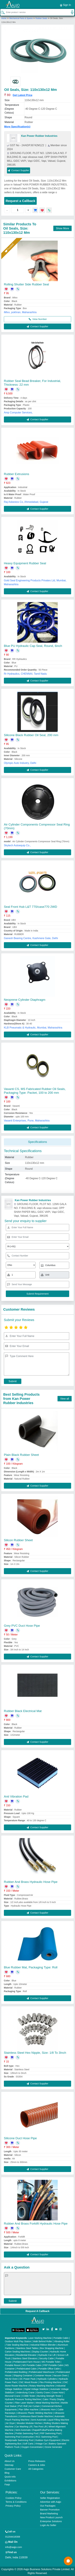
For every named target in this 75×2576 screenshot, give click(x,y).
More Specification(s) (17, 126)
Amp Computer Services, (18, 412)
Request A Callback (37, 2311)
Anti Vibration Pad (16, 1796)
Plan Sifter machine (28, 2409)
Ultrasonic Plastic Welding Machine (34, 2413)
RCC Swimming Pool (46, 2436)
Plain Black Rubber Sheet (21, 1454)
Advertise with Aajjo (50, 2501)
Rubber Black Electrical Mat (23, 1711)
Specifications (37, 1142)
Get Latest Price (22, 95)
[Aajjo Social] (43, 2329)
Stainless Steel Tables (27, 2348)
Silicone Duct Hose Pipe (20, 2138)
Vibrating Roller (61, 2341)
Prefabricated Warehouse (41, 2372)
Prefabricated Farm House (26, 2362)
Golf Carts (28, 2443)
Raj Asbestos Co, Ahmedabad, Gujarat (26, 502)
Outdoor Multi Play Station (18, 2341)
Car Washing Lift (23, 2426)
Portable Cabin (61, 2338)
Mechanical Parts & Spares (21, 18)
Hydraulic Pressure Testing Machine (23, 2399)
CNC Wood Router (28, 2382)
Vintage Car (41, 2443)
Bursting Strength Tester (49, 2396)
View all (64, 1398)
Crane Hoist (58, 2392)
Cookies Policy (13, 2497)
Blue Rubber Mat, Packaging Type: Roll (30, 1967)
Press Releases (36, 2461)
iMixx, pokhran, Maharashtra (20, 312)
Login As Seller (48, 2525)
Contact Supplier (18, 170)
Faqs (7, 2484)
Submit (13, 1381)
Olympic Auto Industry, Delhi (20, 763)
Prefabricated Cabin (26, 2368)
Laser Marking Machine (40, 2338)
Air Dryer (10, 2423)
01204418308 (12, 2536)
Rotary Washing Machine (41, 2385)
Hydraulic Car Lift (46, 2355)
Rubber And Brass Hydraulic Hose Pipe (31, 1882)
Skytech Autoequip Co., (17, 845)
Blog (7, 2472)
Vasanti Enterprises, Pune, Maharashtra (27, 1120)
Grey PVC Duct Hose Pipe (22, 1625)
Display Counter (40, 2351)
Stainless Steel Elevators (24, 2358)
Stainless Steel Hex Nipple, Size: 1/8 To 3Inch (35, 2052)
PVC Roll (22, 2406)
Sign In (65, 5)
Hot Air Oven (11, 2379)
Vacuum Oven (60, 2375)
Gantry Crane (43, 2392)
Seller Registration (50, 2497)
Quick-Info (10, 2476)
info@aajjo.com (13, 2547)
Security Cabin (46, 2358)
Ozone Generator (53, 2447)
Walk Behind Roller (42, 2341)
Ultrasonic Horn (48, 2409)
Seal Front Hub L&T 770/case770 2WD (30, 906)
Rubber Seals (41, 18)
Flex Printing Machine (50, 2382)
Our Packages (47, 2505)
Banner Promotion (50, 2509)
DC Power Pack (28, 2379)
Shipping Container (22, 2375)
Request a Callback (20, 201)
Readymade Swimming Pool (19, 2440)
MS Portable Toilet (51, 2362)
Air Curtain (34, 2406)
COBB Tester (28, 2396)
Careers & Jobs (36, 2465)
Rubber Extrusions (16, 474)
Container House (42, 2375)
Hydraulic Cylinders (47, 2379)
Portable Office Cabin (49, 2368)
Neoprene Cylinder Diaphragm (24, 999)
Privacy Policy (13, 2505)
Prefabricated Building (16, 2372)
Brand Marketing (49, 2513)
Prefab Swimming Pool (26, 2433)
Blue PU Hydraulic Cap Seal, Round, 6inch (33, 646)
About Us (10, 2461)
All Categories (35, 2468)
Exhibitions (10, 2480)
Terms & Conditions (16, 2501)
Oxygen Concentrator (32, 2447)
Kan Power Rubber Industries (39, 136)
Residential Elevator (26, 2355)
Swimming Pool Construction (19, 2436)
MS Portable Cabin (32, 2365)
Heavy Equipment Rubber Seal (25, 563)
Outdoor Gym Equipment (47, 2440)
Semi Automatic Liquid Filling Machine (50, 2419)
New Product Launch (51, 2517)
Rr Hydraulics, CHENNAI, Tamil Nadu (25, 673)
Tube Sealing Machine (17, 2344)
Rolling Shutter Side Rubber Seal (26, 284)
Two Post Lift (40, 2426)
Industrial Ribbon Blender (43, 2344)
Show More (62, 228)
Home (3, 18)
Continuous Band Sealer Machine (36, 2416)
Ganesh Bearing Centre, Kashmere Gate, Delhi (31, 938)
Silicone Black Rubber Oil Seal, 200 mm (31, 735)
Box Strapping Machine (52, 2348)
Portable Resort (13, 2365)
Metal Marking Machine (47, 2402)
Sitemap (9, 2465)
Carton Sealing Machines (17, 2351)
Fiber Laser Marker (24, 2402)
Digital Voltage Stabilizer (36, 2389)
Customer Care (13, 2468)
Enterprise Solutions (51, 2521)
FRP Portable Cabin (53, 2365)
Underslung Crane (25, 2392)
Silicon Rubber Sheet (18, 1540)
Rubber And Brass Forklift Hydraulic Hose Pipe (36, 2223)
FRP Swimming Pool (50, 2433)
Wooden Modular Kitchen (29, 2423)
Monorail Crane (12, 2396)
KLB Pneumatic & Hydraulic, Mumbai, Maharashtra (33, 1027)
